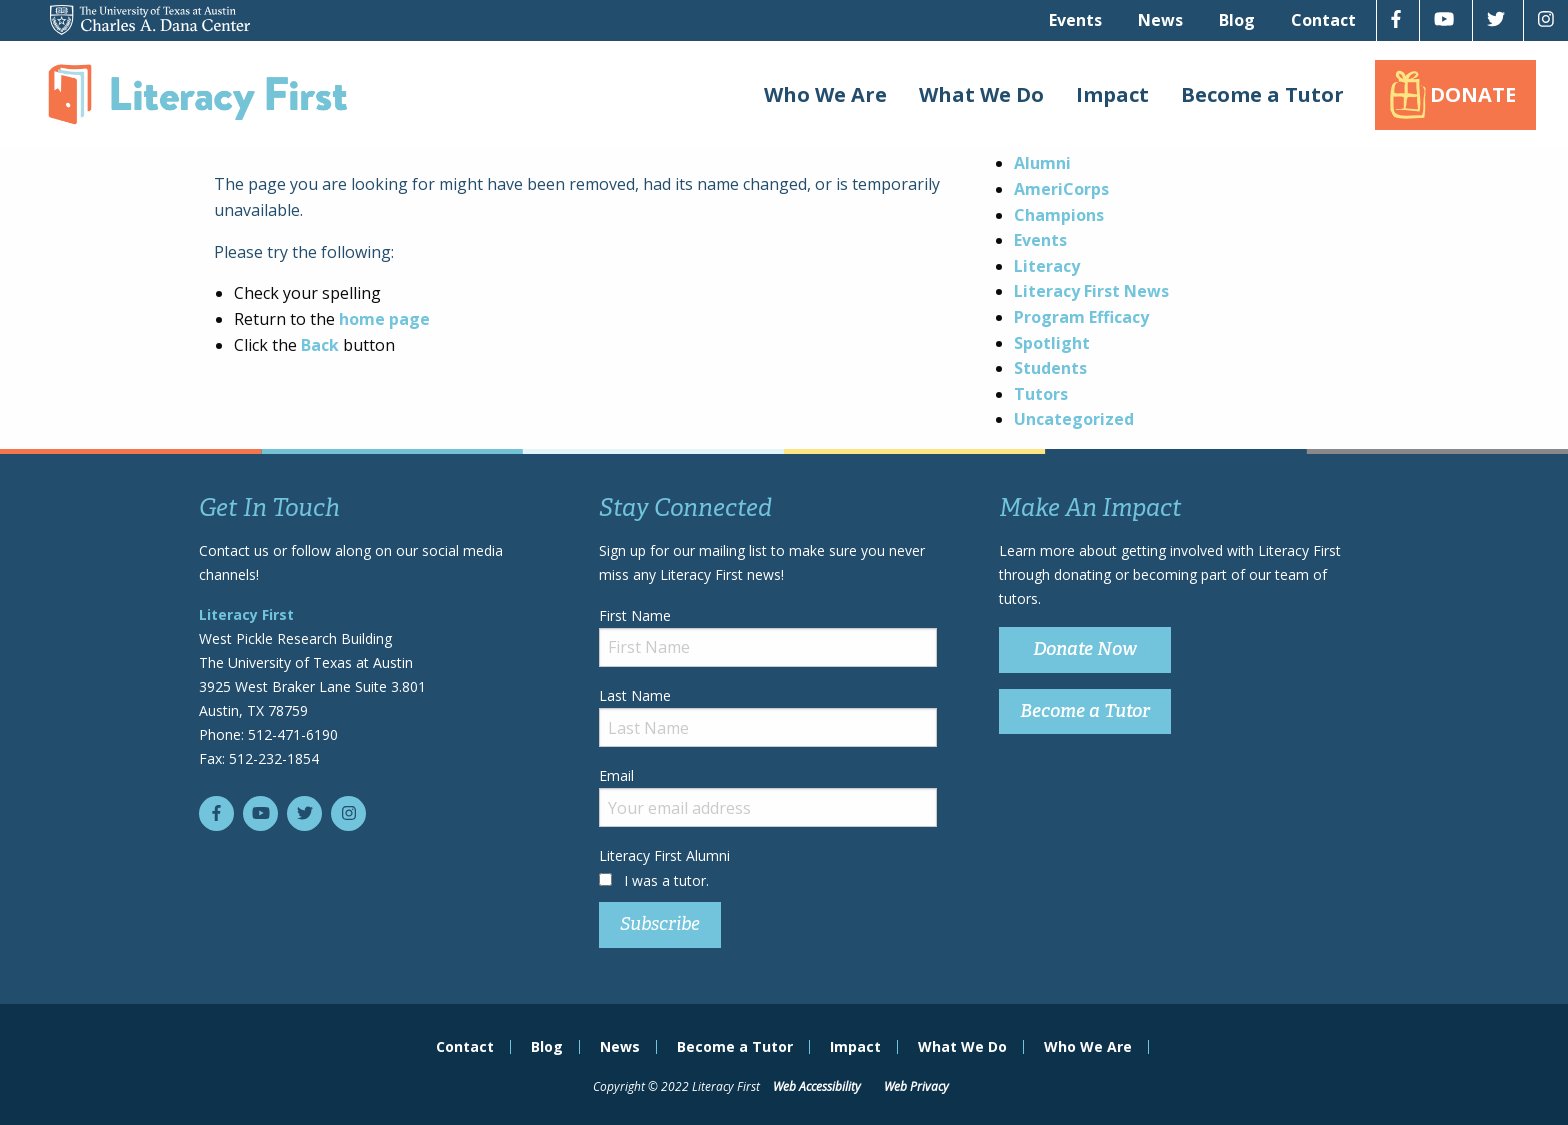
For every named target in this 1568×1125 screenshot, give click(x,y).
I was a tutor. (666, 880)
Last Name (768, 716)
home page (384, 319)
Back (320, 345)
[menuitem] (1075, 20)
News (1160, 20)
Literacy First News (1091, 291)
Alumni (1042, 163)
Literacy (1047, 266)
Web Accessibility (817, 1086)
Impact (1112, 94)
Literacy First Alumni (664, 855)
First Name (768, 636)
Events (1075, 20)
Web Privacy (916, 1086)
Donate (1473, 94)
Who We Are (825, 94)
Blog (1237, 20)
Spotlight (1052, 343)
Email (768, 796)
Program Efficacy (1081, 317)
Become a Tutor (1262, 94)
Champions (1059, 215)
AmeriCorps (1061, 189)
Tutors (1041, 394)
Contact (1323, 20)
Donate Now (1085, 649)
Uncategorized (1074, 419)
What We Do (981, 94)
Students (1050, 368)
